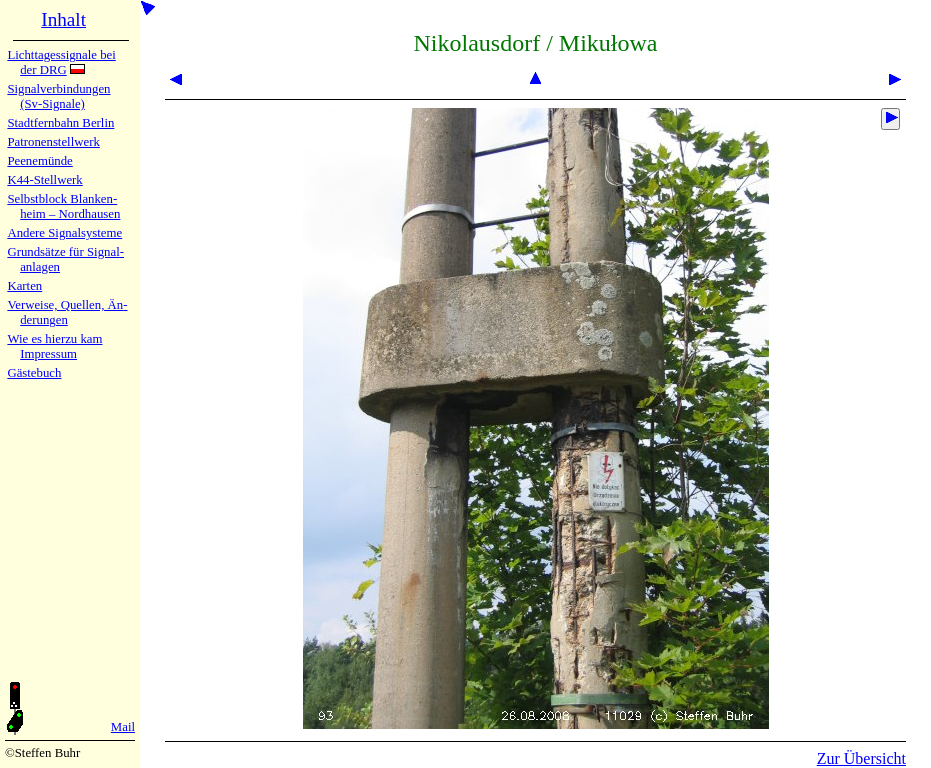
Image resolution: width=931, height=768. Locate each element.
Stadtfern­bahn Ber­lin (60, 123)
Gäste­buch (34, 373)
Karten (24, 286)
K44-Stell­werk (44, 180)
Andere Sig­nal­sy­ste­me (64, 233)
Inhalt (63, 19)
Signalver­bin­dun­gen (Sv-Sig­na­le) (58, 96)
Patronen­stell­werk (53, 142)
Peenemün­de (39, 161)
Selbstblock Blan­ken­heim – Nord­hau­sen (63, 206)
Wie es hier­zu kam (54, 339)
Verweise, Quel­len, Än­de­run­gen (67, 312)
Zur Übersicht (861, 758)
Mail (123, 727)
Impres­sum (48, 354)
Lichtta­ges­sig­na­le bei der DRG (61, 62)
